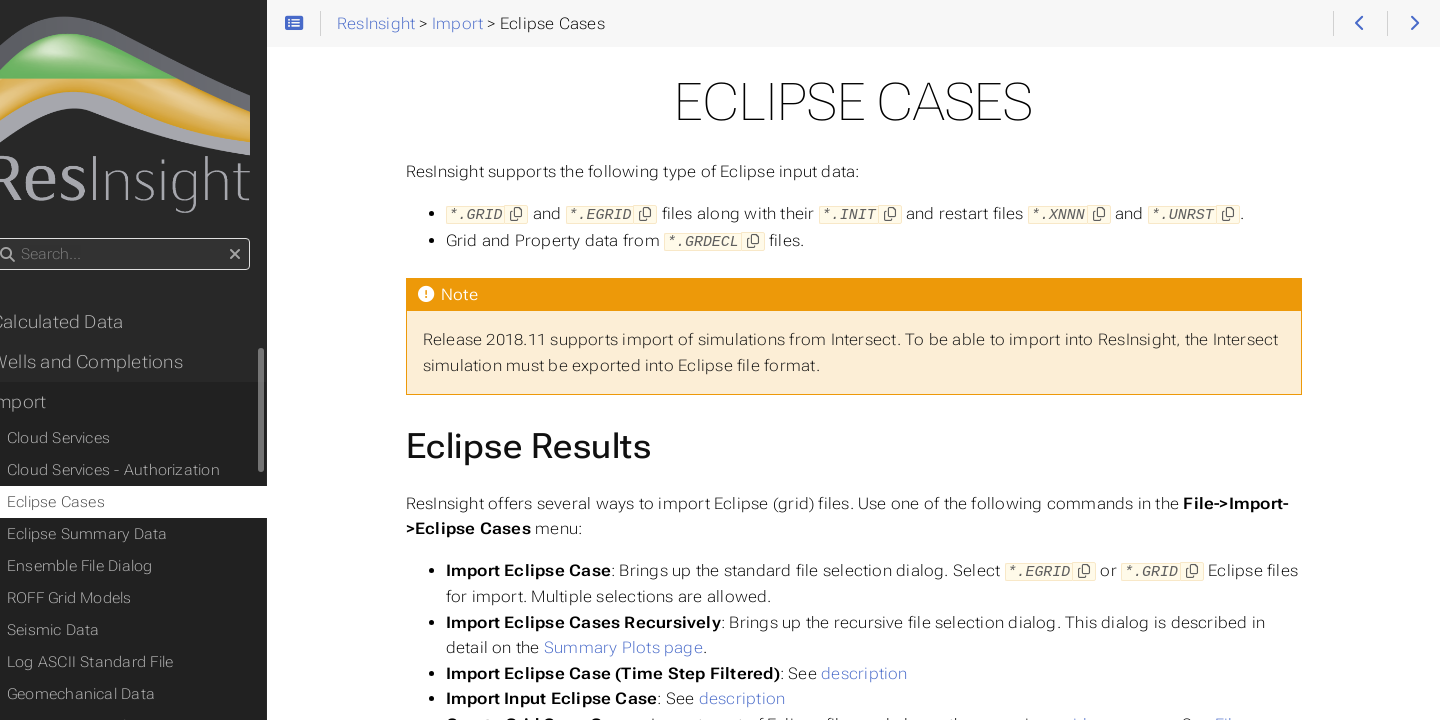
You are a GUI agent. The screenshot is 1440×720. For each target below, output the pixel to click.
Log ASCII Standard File (115, 667)
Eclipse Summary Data (112, 539)
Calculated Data (82, 327)
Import (43, 407)
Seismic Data (78, 635)
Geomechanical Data (106, 699)
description (880, 670)
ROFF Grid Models (94, 603)
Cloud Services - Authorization (138, 475)
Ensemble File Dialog (105, 571)
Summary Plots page (639, 644)
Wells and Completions (112, 367)
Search (17, 243)
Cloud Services (83, 443)
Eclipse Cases (81, 507)
